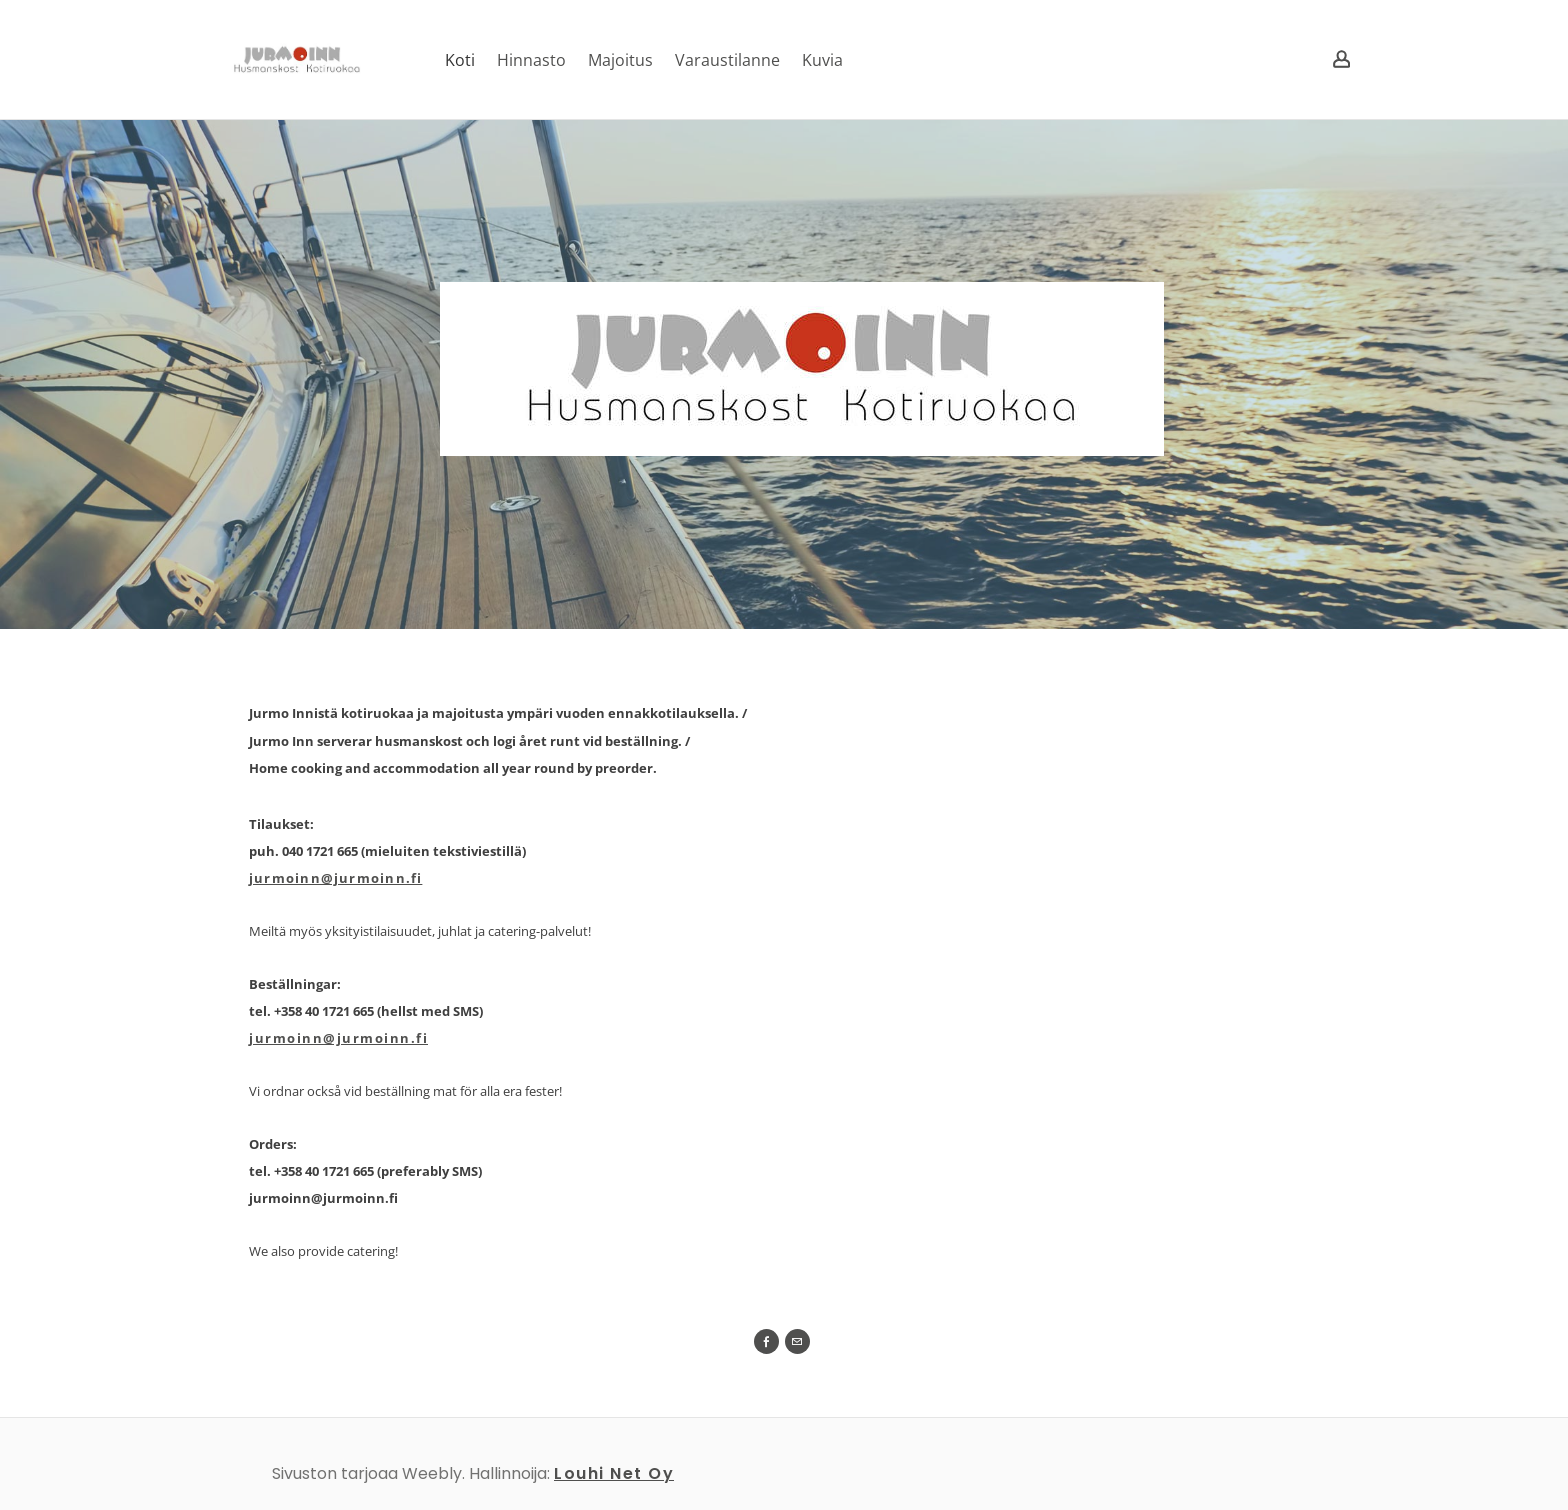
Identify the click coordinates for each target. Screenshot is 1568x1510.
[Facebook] (766, 1341)
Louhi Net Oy (614, 1473)
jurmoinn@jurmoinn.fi (335, 878)
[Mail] (797, 1341)
